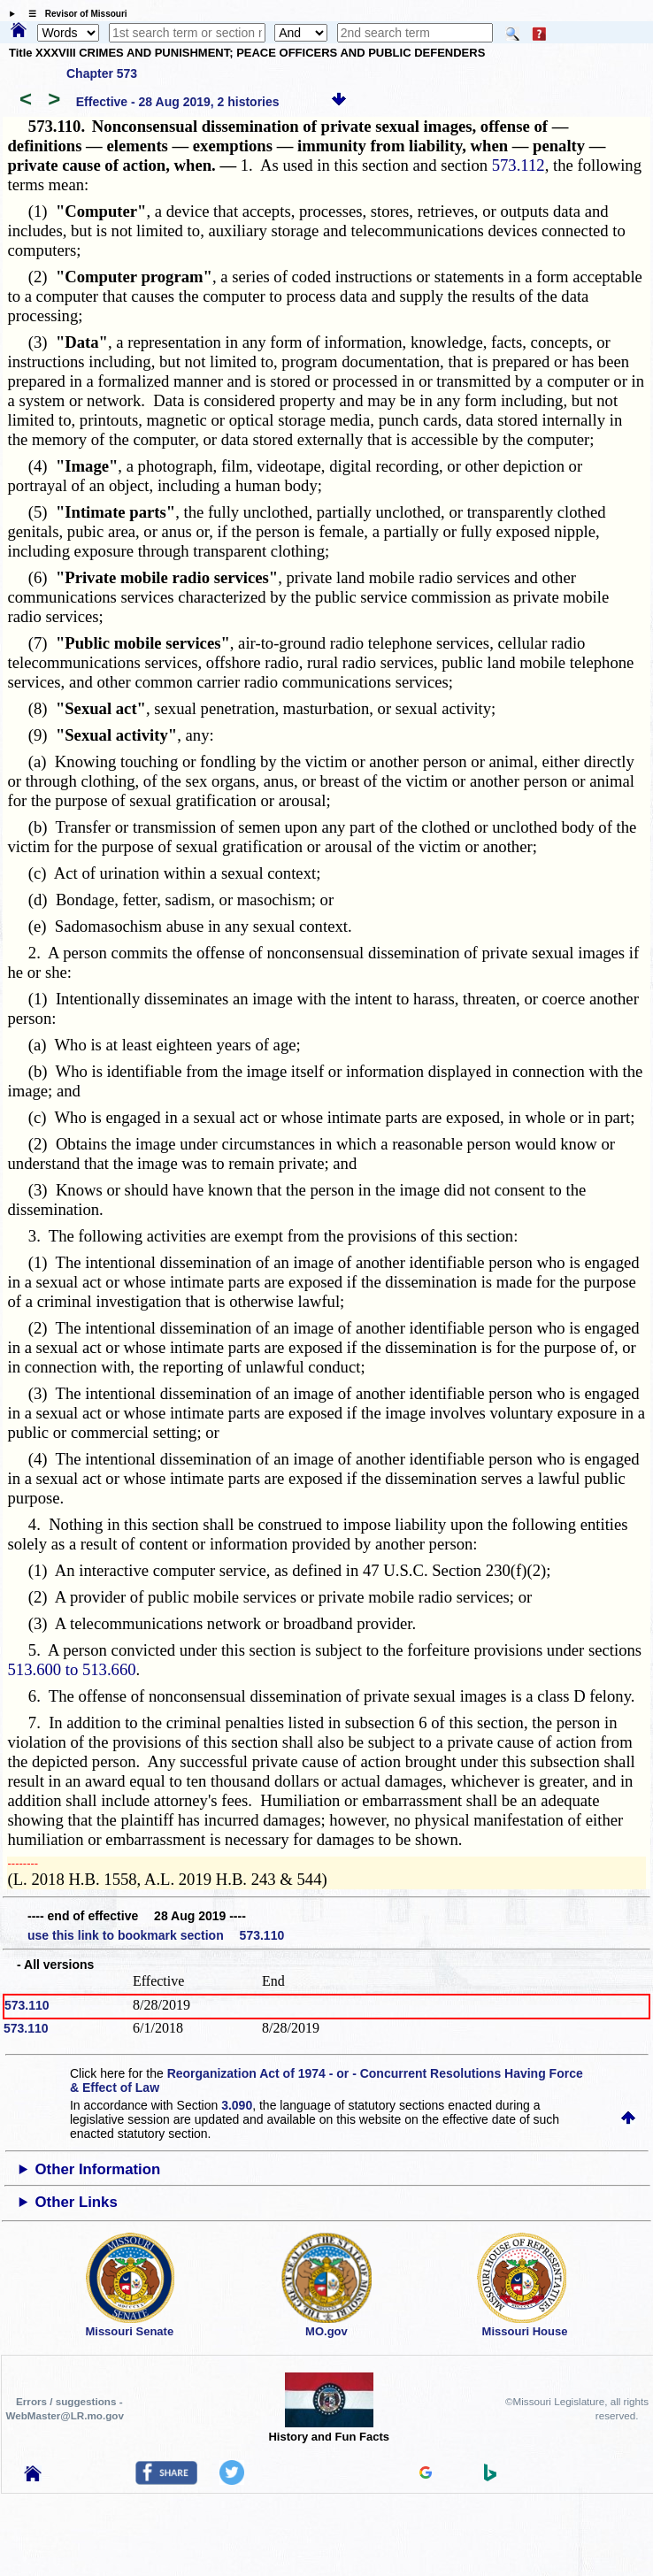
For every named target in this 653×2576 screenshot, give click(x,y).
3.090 (236, 2105)
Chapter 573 (101, 73)
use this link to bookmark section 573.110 (155, 1935)
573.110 (27, 2005)
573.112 (518, 165)
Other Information (98, 2169)
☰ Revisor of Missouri (73, 14)
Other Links (76, 2202)
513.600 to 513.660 (71, 1669)
